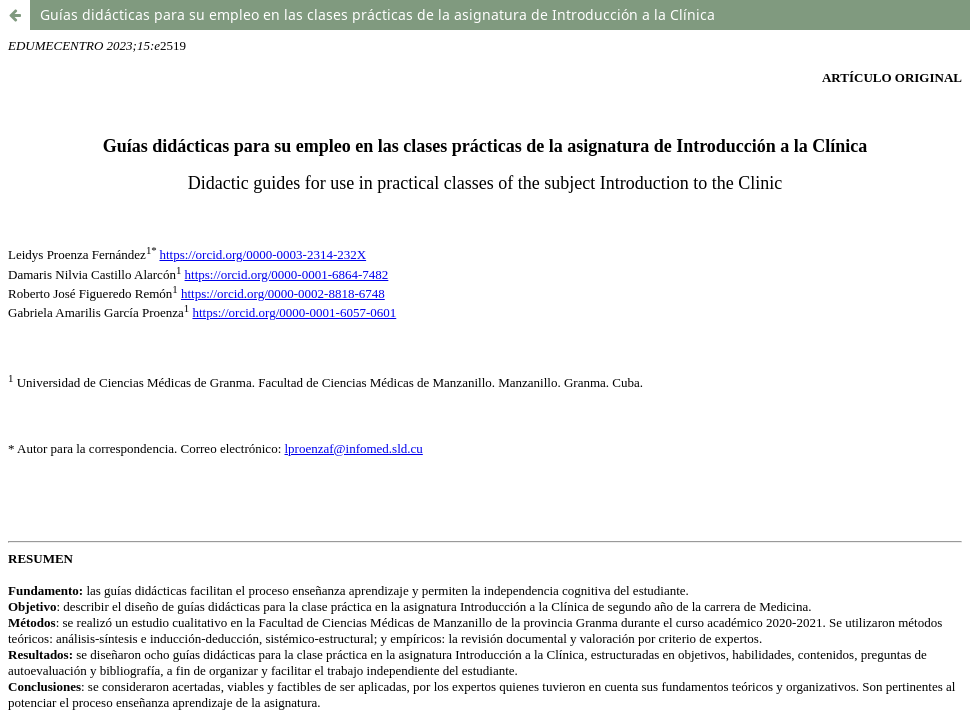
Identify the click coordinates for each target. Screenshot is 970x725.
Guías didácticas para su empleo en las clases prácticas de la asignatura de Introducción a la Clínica (377, 14)
